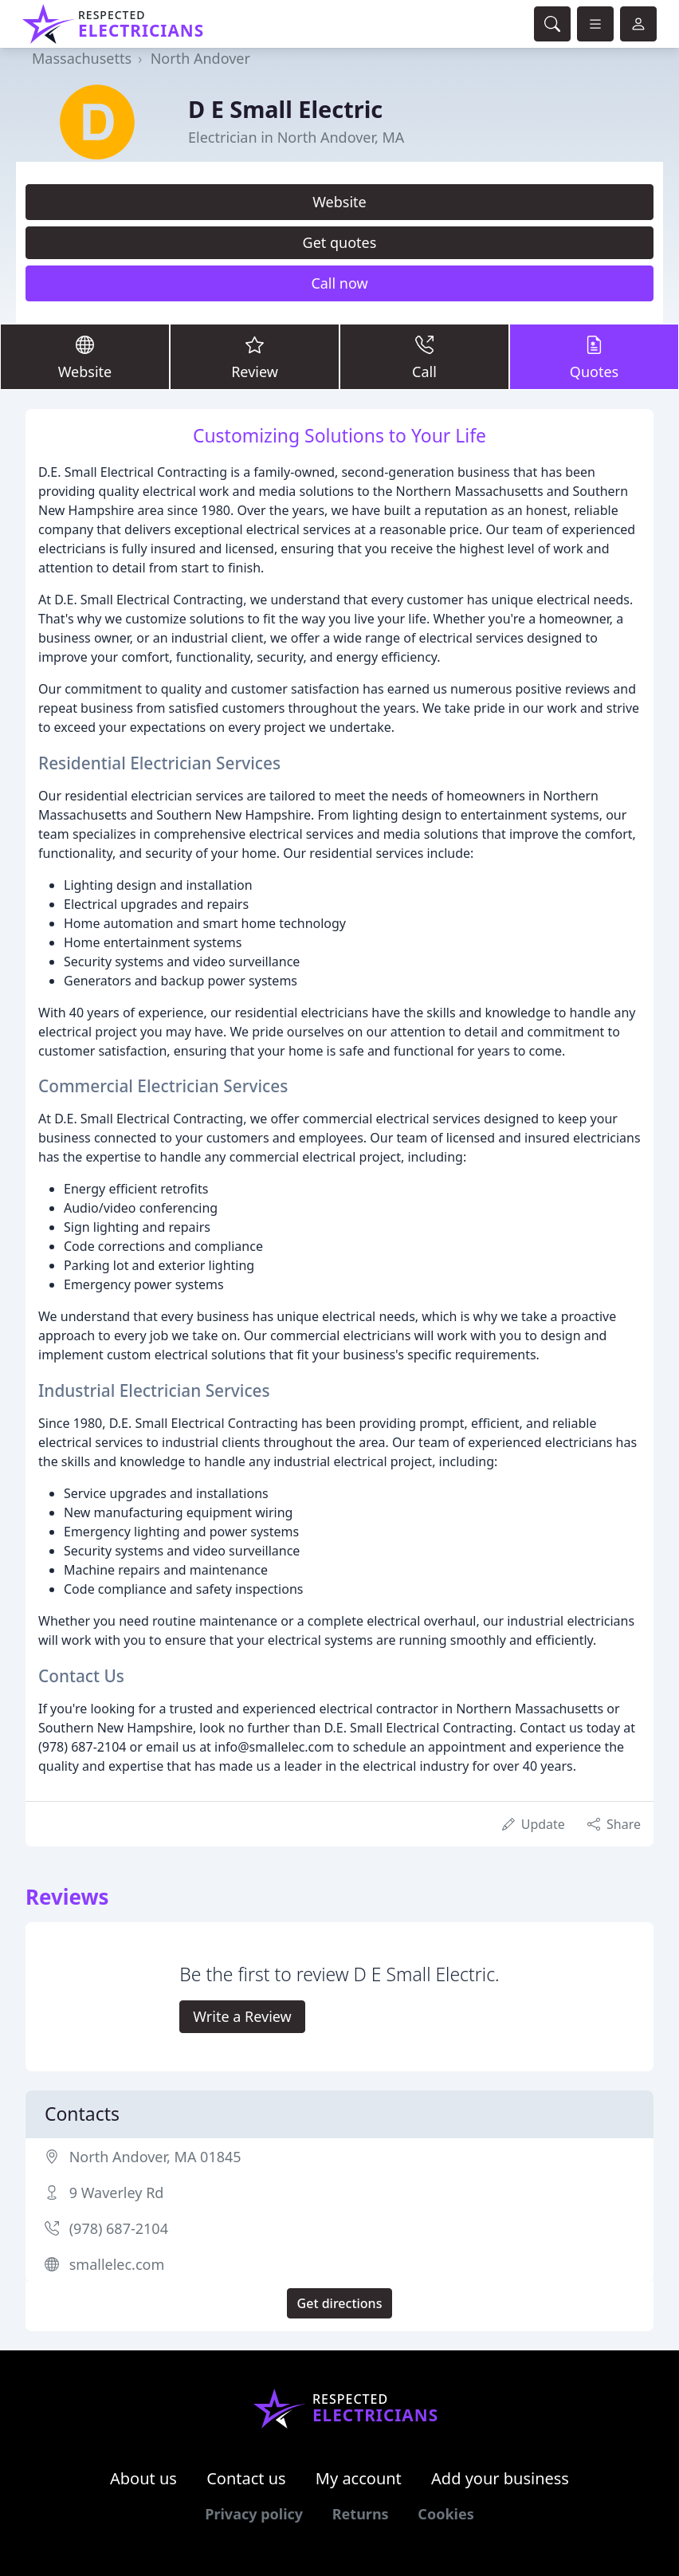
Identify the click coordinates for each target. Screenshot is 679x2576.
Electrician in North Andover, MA (296, 137)
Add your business (500, 2478)
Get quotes (340, 242)
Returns (360, 2513)
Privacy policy (254, 2513)
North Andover (200, 58)
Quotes (594, 356)
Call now (339, 283)
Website (339, 201)
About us (143, 2478)
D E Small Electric (285, 108)
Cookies (445, 2513)
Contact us (246, 2478)
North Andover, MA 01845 (155, 2156)
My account (359, 2478)
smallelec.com (117, 2264)
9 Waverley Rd (116, 2192)
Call (424, 356)
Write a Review (242, 2016)
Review (254, 356)
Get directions (340, 2303)
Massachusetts (81, 58)
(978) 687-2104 (118, 2228)
